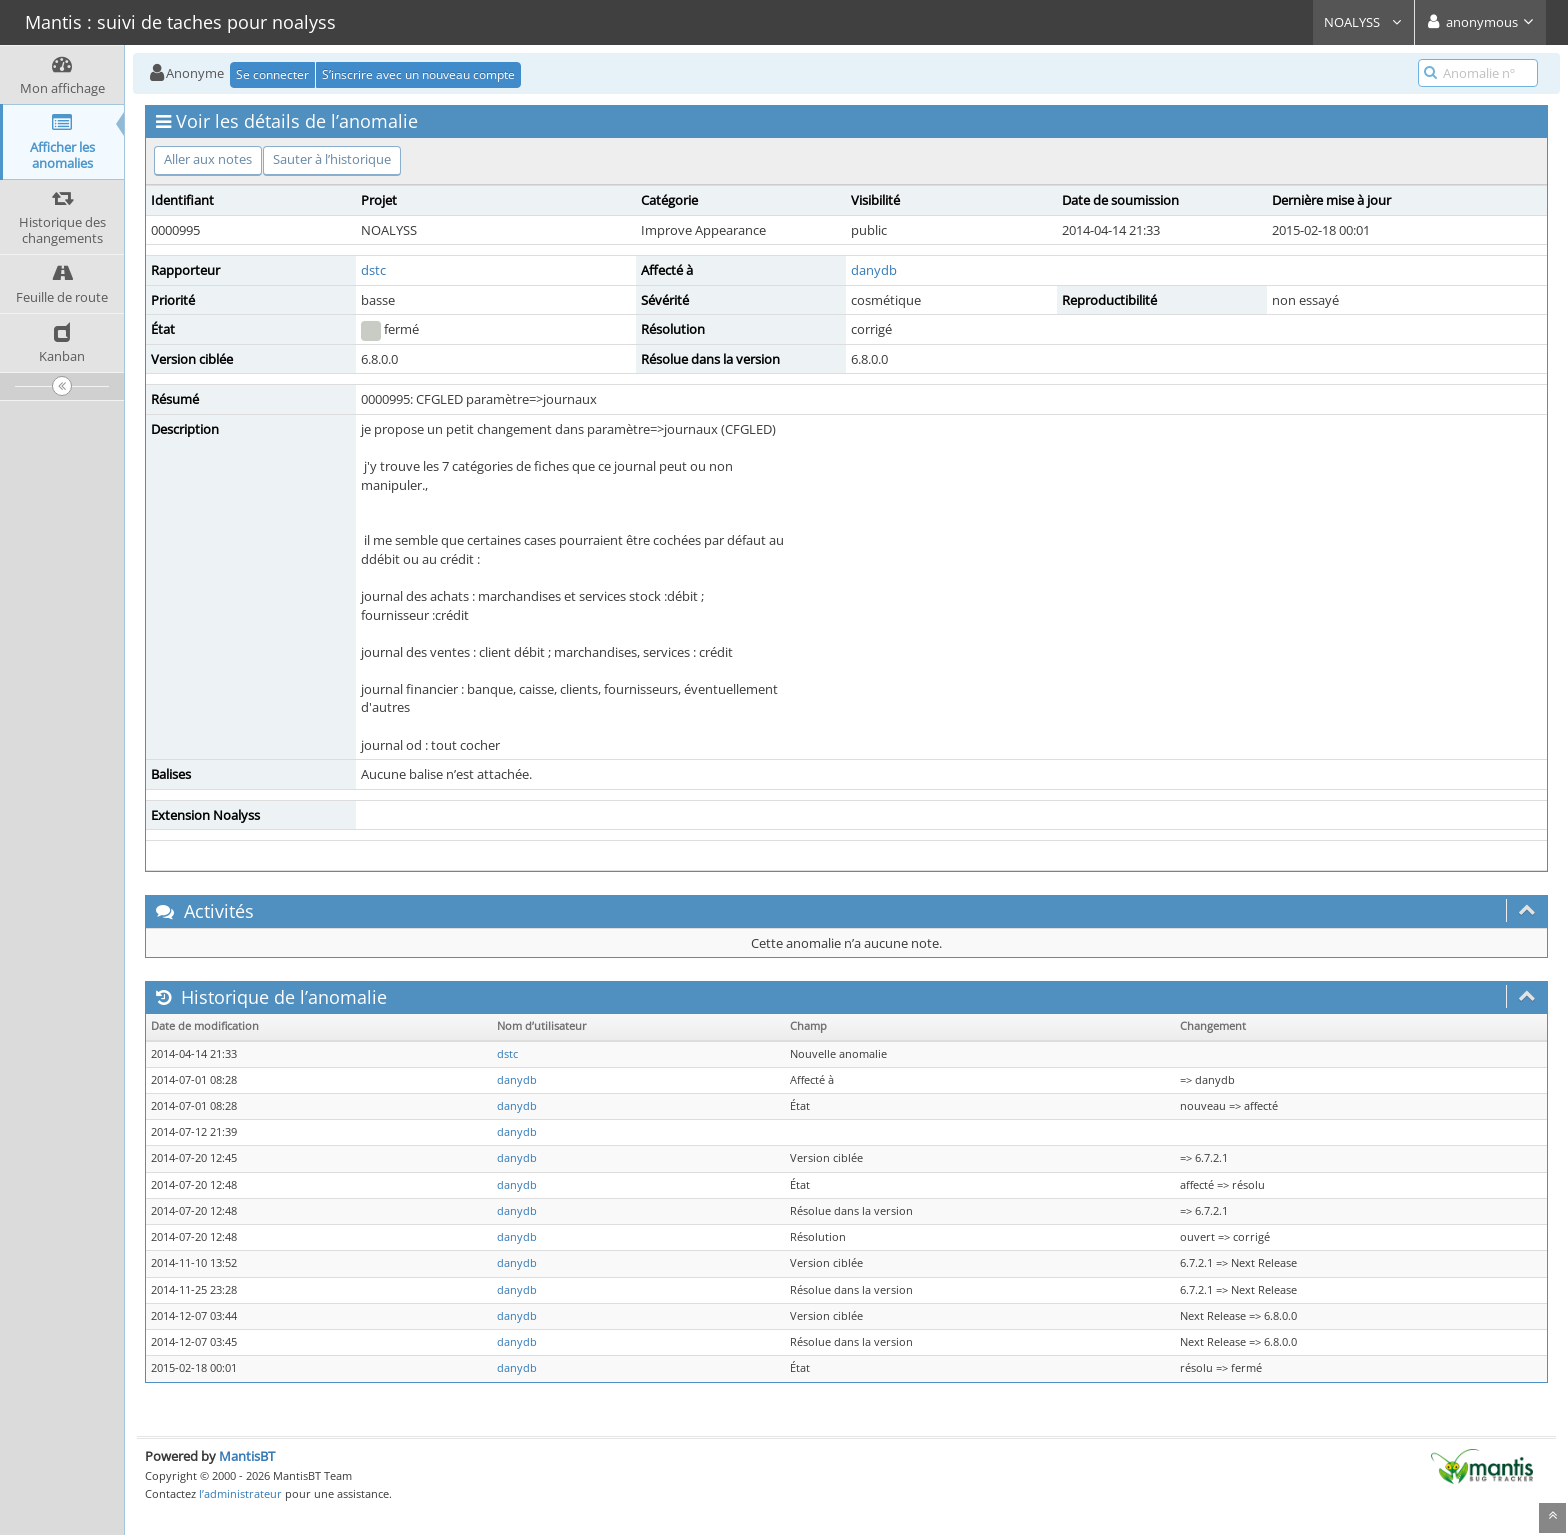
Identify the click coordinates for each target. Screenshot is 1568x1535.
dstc (373, 270)
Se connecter (272, 74)
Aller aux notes (208, 159)
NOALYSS (1363, 22)
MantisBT (247, 1456)
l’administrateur (240, 1493)
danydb (874, 270)
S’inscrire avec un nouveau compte (418, 74)
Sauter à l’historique (332, 159)
